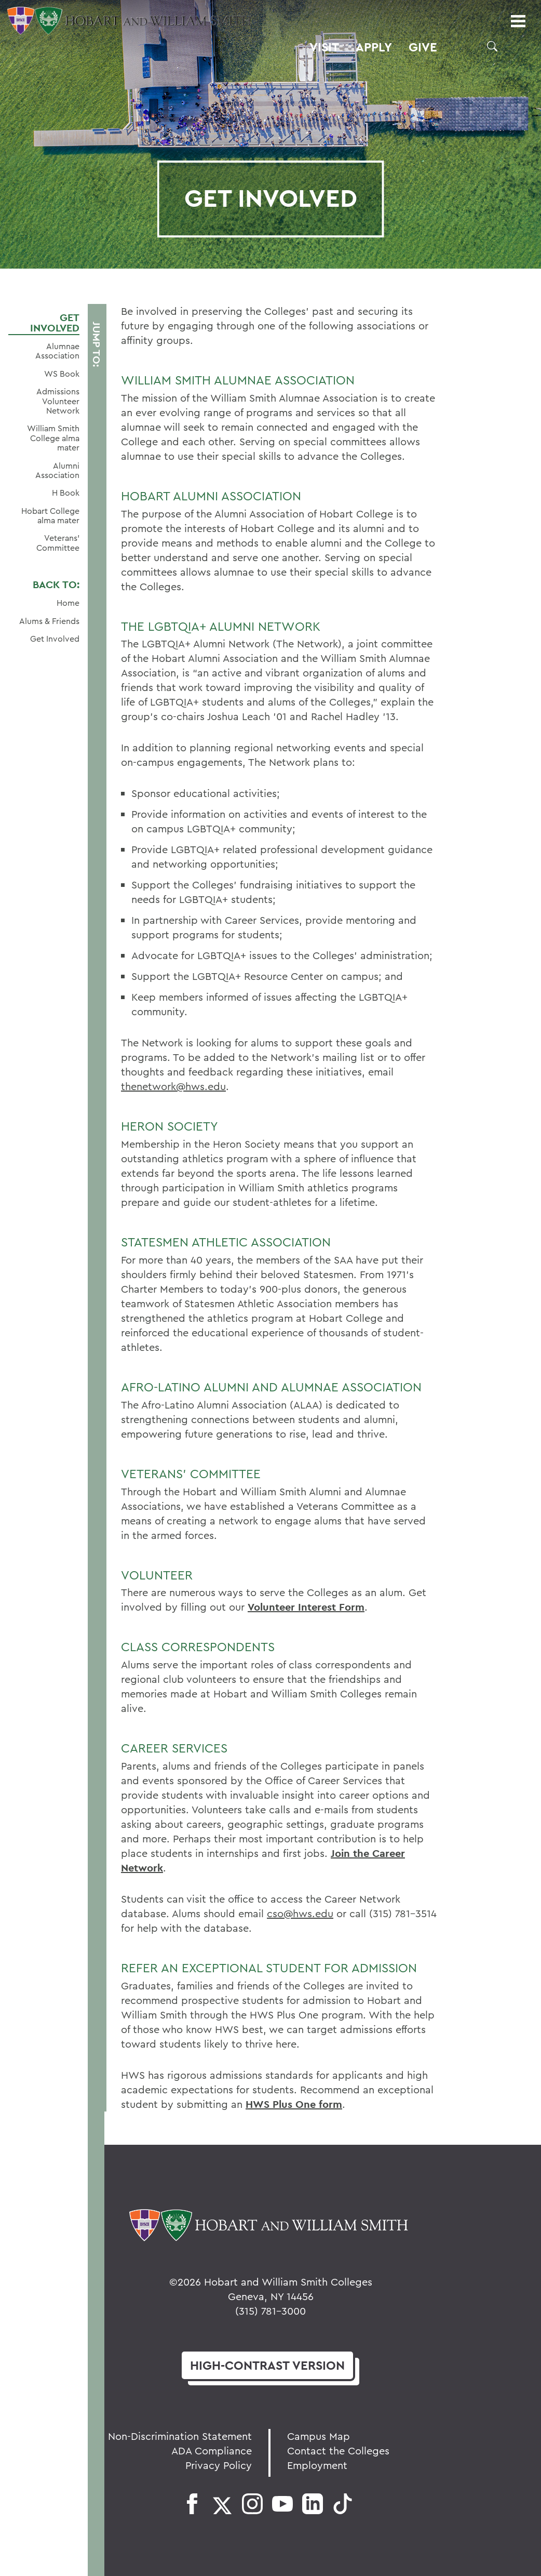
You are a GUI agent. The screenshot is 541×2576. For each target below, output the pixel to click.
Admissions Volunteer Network (57, 401)
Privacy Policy (218, 2465)
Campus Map (318, 2435)
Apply (374, 47)
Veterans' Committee (57, 542)
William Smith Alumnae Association (238, 380)
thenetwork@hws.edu (173, 1086)
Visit (324, 47)
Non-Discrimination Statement (180, 2435)
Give (423, 47)
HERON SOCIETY (169, 1126)
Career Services (174, 1748)
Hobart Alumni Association (211, 495)
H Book (65, 492)
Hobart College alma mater (50, 515)
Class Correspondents (198, 1646)
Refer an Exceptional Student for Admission (269, 1967)
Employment (317, 2465)
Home (68, 602)
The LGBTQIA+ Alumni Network (220, 626)
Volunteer (157, 1575)
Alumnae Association (57, 351)
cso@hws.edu (300, 1913)
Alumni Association (57, 470)
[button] (492, 46)
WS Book (61, 373)
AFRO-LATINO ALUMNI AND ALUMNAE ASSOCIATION (271, 1387)
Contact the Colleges (338, 2450)
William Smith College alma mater (53, 437)
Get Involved (54, 322)
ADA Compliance (211, 2450)
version (267, 2365)
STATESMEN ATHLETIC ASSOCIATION (226, 1242)
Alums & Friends (49, 621)
